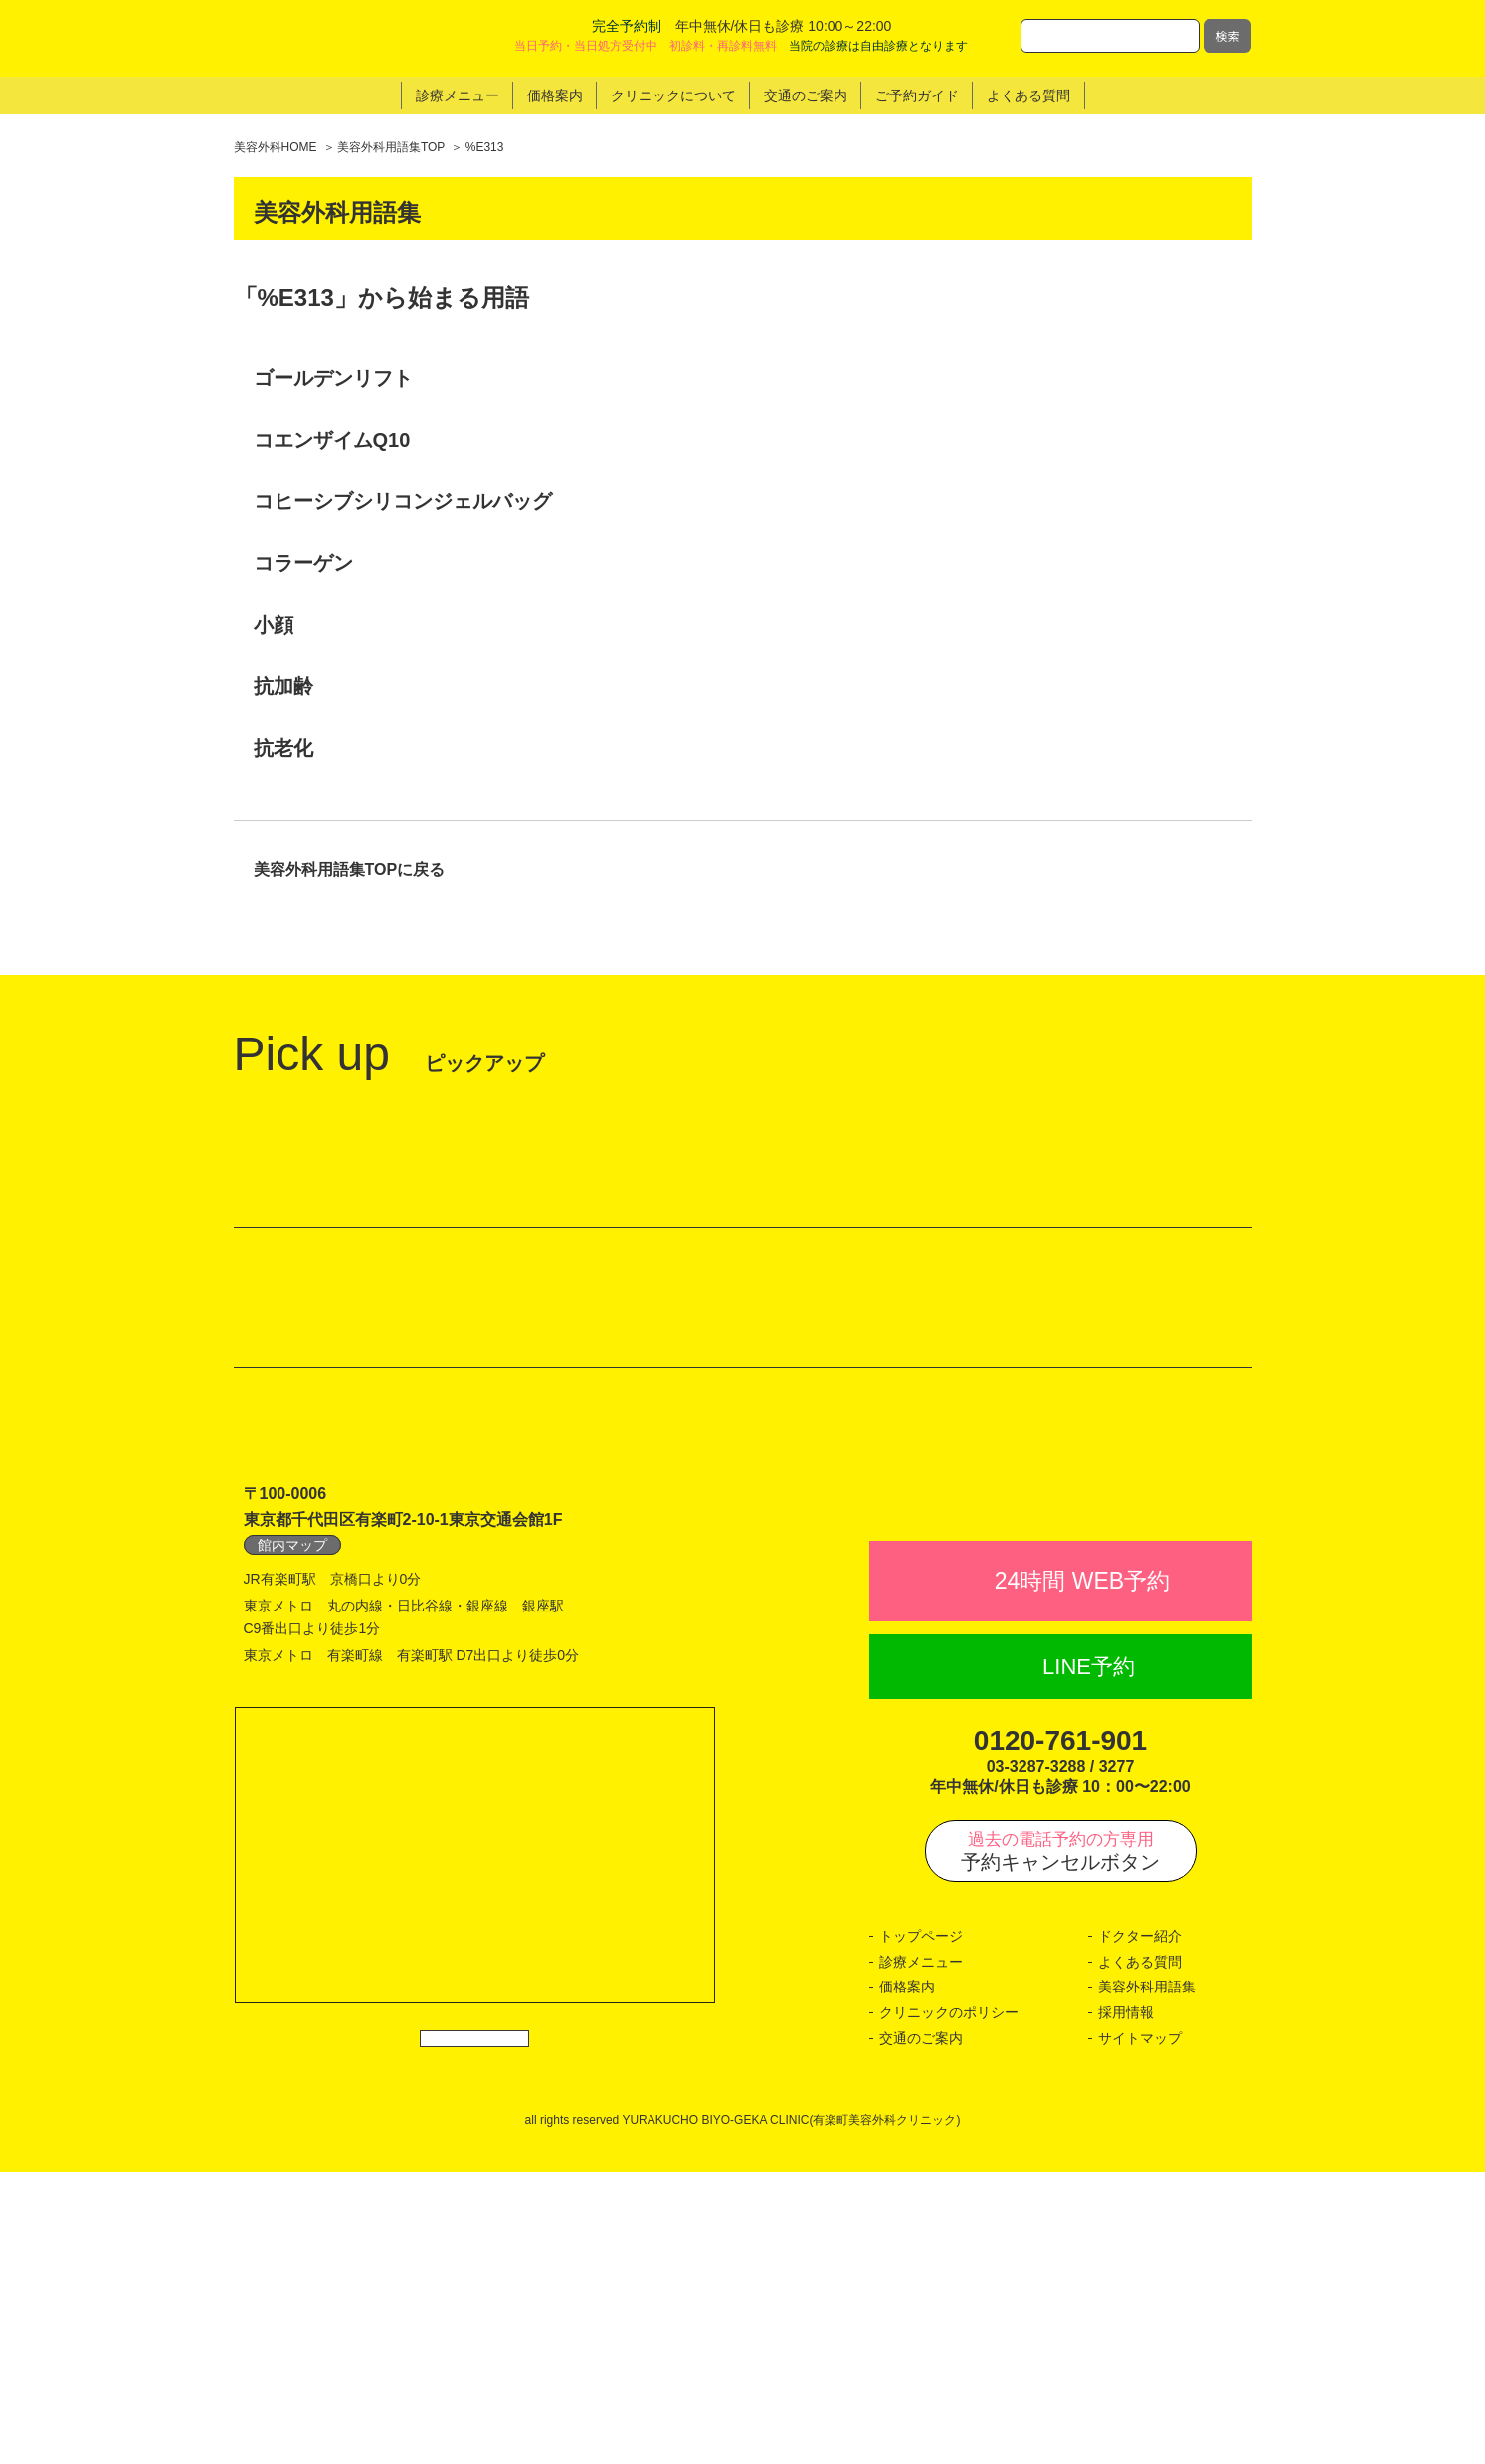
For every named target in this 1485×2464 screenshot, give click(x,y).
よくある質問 (1140, 2254)
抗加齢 (283, 686)
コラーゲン (303, 563)
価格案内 (907, 2279)
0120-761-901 (1060, 2032)
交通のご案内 (921, 2330)
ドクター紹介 (1140, 2228)
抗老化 (283, 748)
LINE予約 (1088, 1959)
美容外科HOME (275, 147)
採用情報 (1126, 2305)
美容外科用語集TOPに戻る (350, 869)
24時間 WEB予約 (1082, 1873)
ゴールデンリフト (333, 378)
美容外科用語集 (1147, 2279)
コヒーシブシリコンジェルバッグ (403, 501)
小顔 (273, 625)
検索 (1227, 35)
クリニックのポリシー (949, 2305)
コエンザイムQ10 (332, 440)
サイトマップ (1140, 2330)
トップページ (921, 2228)
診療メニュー (921, 2254)
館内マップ (292, 1793)
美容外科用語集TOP (391, 147)
